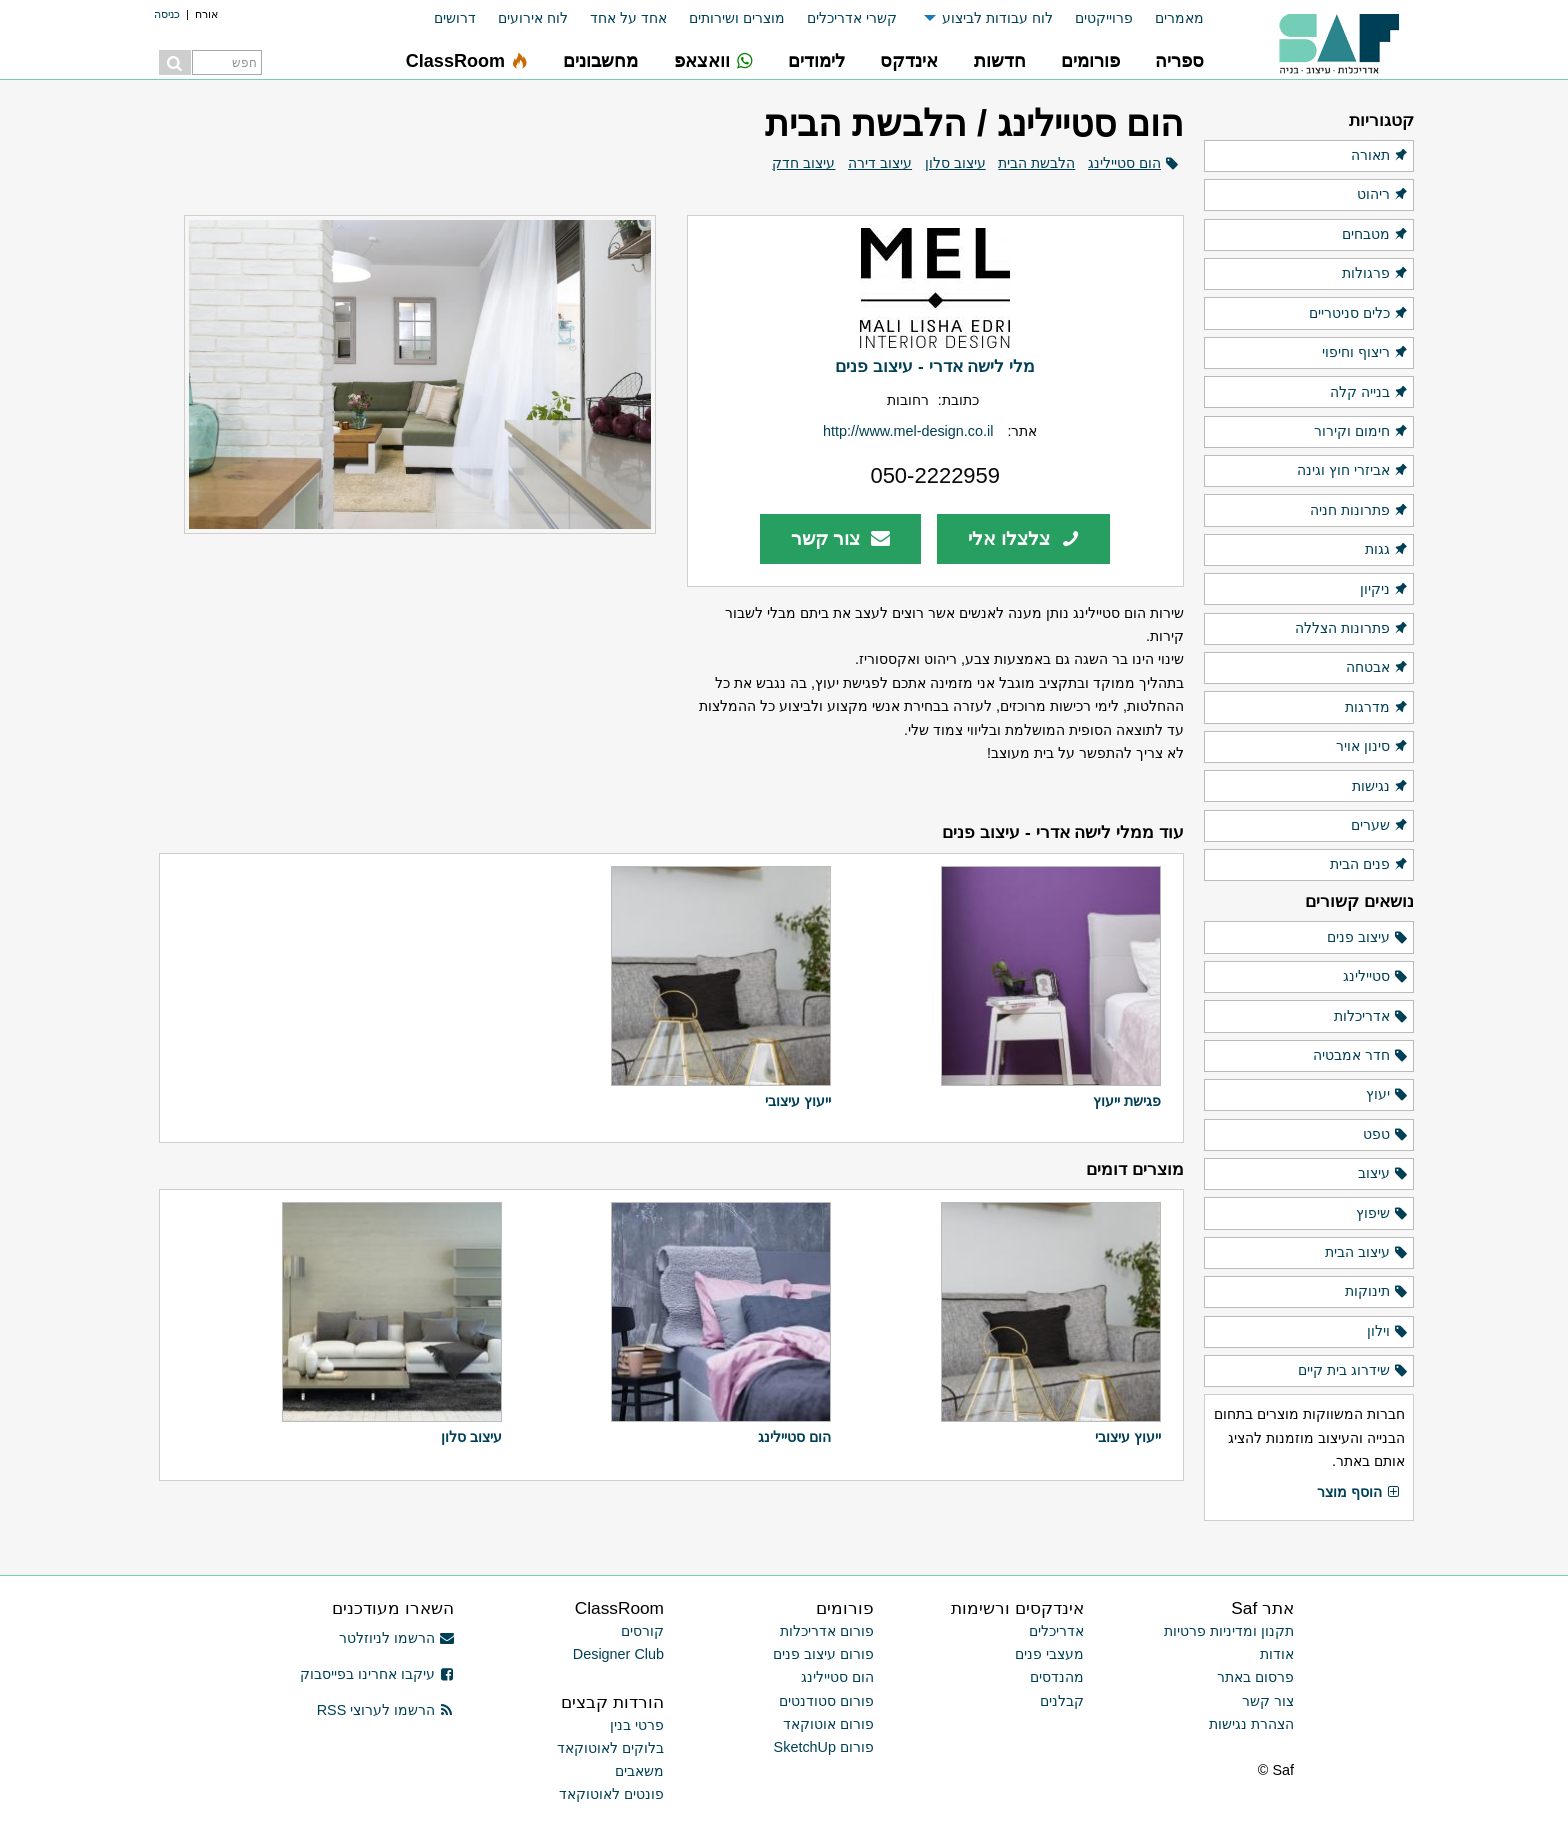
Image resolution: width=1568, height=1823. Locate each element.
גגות (1387, 550)
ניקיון (1384, 590)
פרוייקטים (1104, 18)
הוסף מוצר (1359, 1493)
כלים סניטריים (1359, 314)
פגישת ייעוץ (1127, 1101)
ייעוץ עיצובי (798, 1101)
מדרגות (1377, 708)
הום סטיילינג (1124, 163)
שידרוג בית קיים (1353, 1371)
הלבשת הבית (1036, 163)
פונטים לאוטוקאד (611, 1794)
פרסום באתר (1255, 1677)
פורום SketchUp (824, 1747)
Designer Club (618, 1654)
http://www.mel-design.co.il (908, 431)
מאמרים (1179, 18)
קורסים (642, 1631)
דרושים (455, 18)
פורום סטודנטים (826, 1701)
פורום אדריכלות (827, 1631)
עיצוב (1383, 1174)
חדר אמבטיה (1361, 1056)
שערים (1380, 826)
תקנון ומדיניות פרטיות (1229, 1631)
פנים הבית (1369, 865)
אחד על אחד (628, 18)
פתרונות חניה (1359, 511)
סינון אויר (1372, 747)
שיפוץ (1382, 1214)
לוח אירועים (533, 18)
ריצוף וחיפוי (1365, 353)
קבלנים (1062, 1701)
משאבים (639, 1771)
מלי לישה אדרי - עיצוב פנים (935, 366)
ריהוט (1383, 195)
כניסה (167, 14)
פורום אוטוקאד (828, 1724)
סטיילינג (1376, 977)
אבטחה (1377, 668)
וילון (1388, 1332)
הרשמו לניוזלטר (396, 1638)
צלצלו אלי (1024, 538)
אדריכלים (1056, 1631)
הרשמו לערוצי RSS (385, 1710)
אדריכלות (1371, 1017)
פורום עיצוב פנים (823, 1654)
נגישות (1380, 787)
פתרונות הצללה (1352, 629)
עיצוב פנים (1368, 938)
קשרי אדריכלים (852, 18)
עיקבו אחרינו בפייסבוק (377, 1674)
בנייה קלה (1369, 393)
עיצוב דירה (880, 163)
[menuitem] (1168, 18)
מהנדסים (1057, 1677)
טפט (1386, 1135)
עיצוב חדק (803, 163)
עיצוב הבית (1367, 1253)
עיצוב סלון (955, 163)
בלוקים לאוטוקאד (610, 1748)
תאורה (1380, 156)
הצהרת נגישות (1251, 1724)
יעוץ (1387, 1095)
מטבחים (1375, 235)
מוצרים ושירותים (737, 18)
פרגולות (1375, 274)
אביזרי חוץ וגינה (1353, 471)
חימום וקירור (1361, 432)
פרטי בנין (637, 1725)
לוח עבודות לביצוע (997, 18)
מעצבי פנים (1049, 1654)
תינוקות (1377, 1292)
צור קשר (840, 538)
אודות (1277, 1654)
